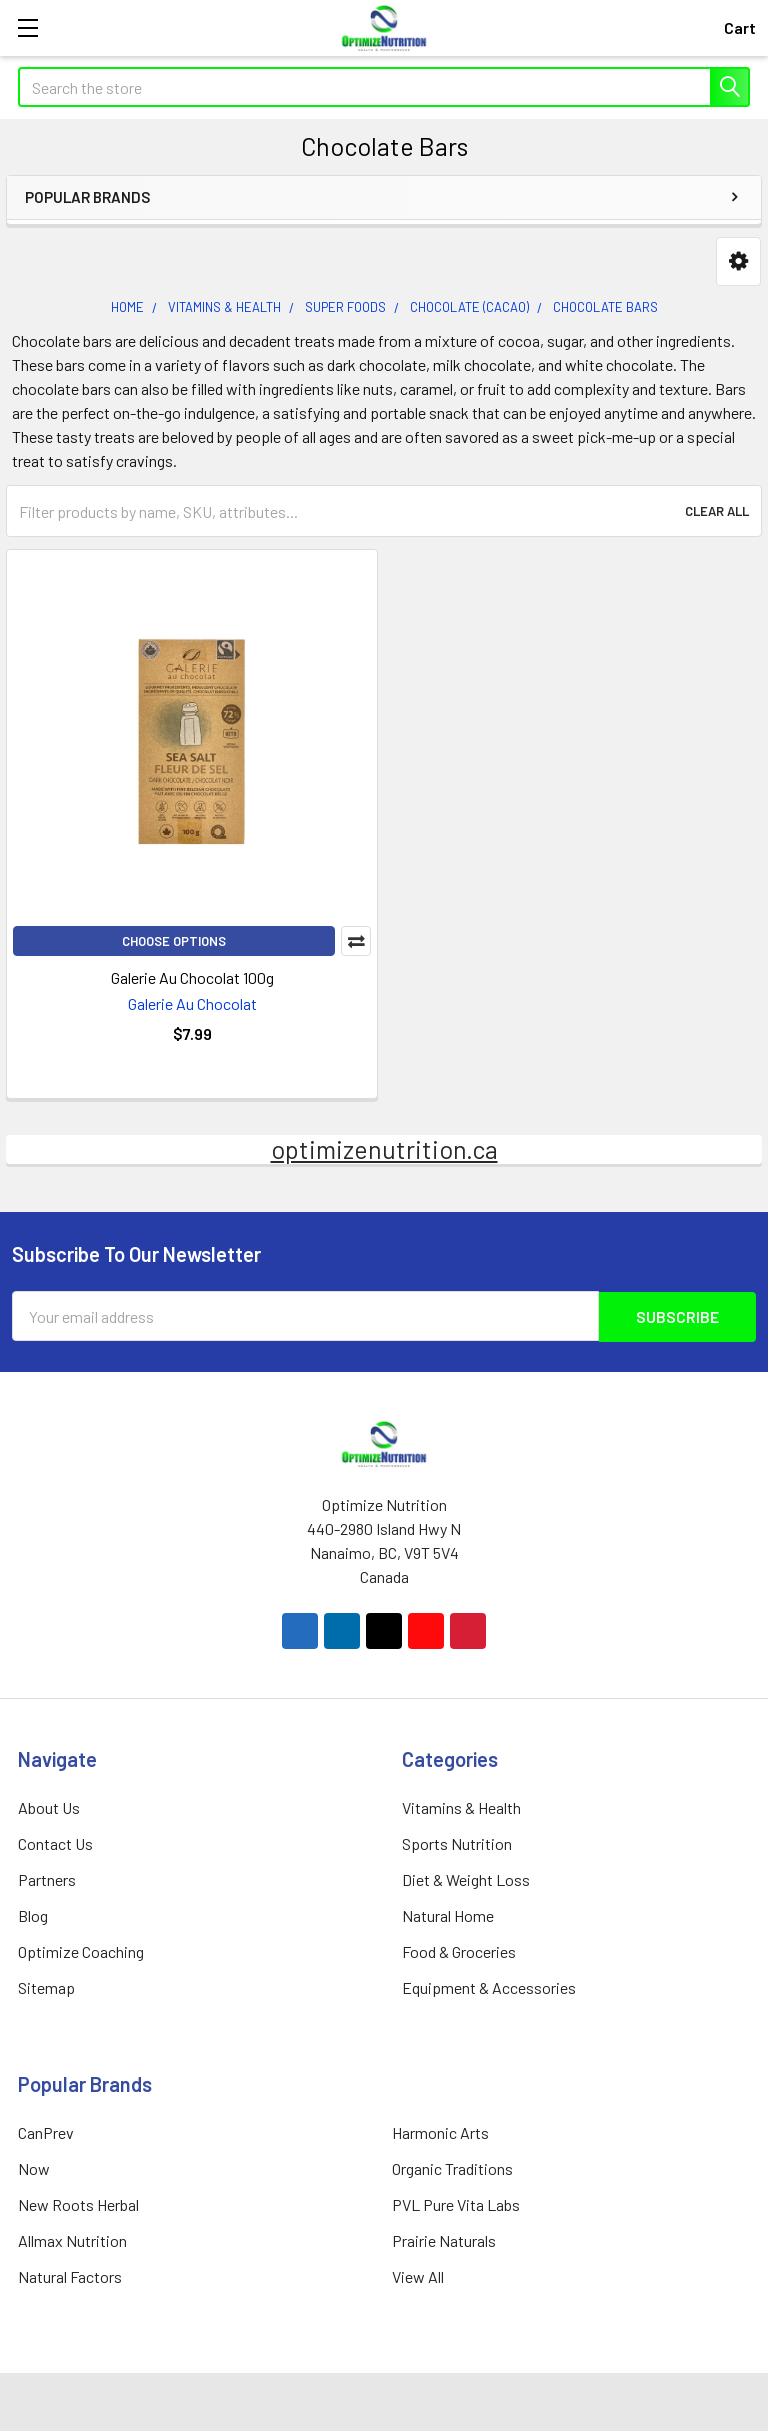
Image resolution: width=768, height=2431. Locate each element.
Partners (47, 1878)
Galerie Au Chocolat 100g (192, 977)
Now (34, 2167)
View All (418, 2275)
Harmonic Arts (440, 2131)
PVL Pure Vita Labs (456, 2203)
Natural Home (448, 1914)
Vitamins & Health (461, 1806)
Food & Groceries (459, 1950)
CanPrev (46, 2131)
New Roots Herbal (78, 2203)
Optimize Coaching (81, 1950)
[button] (738, 261)
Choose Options (174, 941)
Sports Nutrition (457, 1842)
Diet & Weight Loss (466, 1878)
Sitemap (46, 1986)
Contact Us (55, 1842)
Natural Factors (70, 2275)
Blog (33, 1914)
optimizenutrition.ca (384, 1149)
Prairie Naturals (444, 2239)
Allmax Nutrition (72, 2239)
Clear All (717, 511)
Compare (356, 941)
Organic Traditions (452, 2167)
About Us (49, 1806)
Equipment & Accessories (489, 1986)
